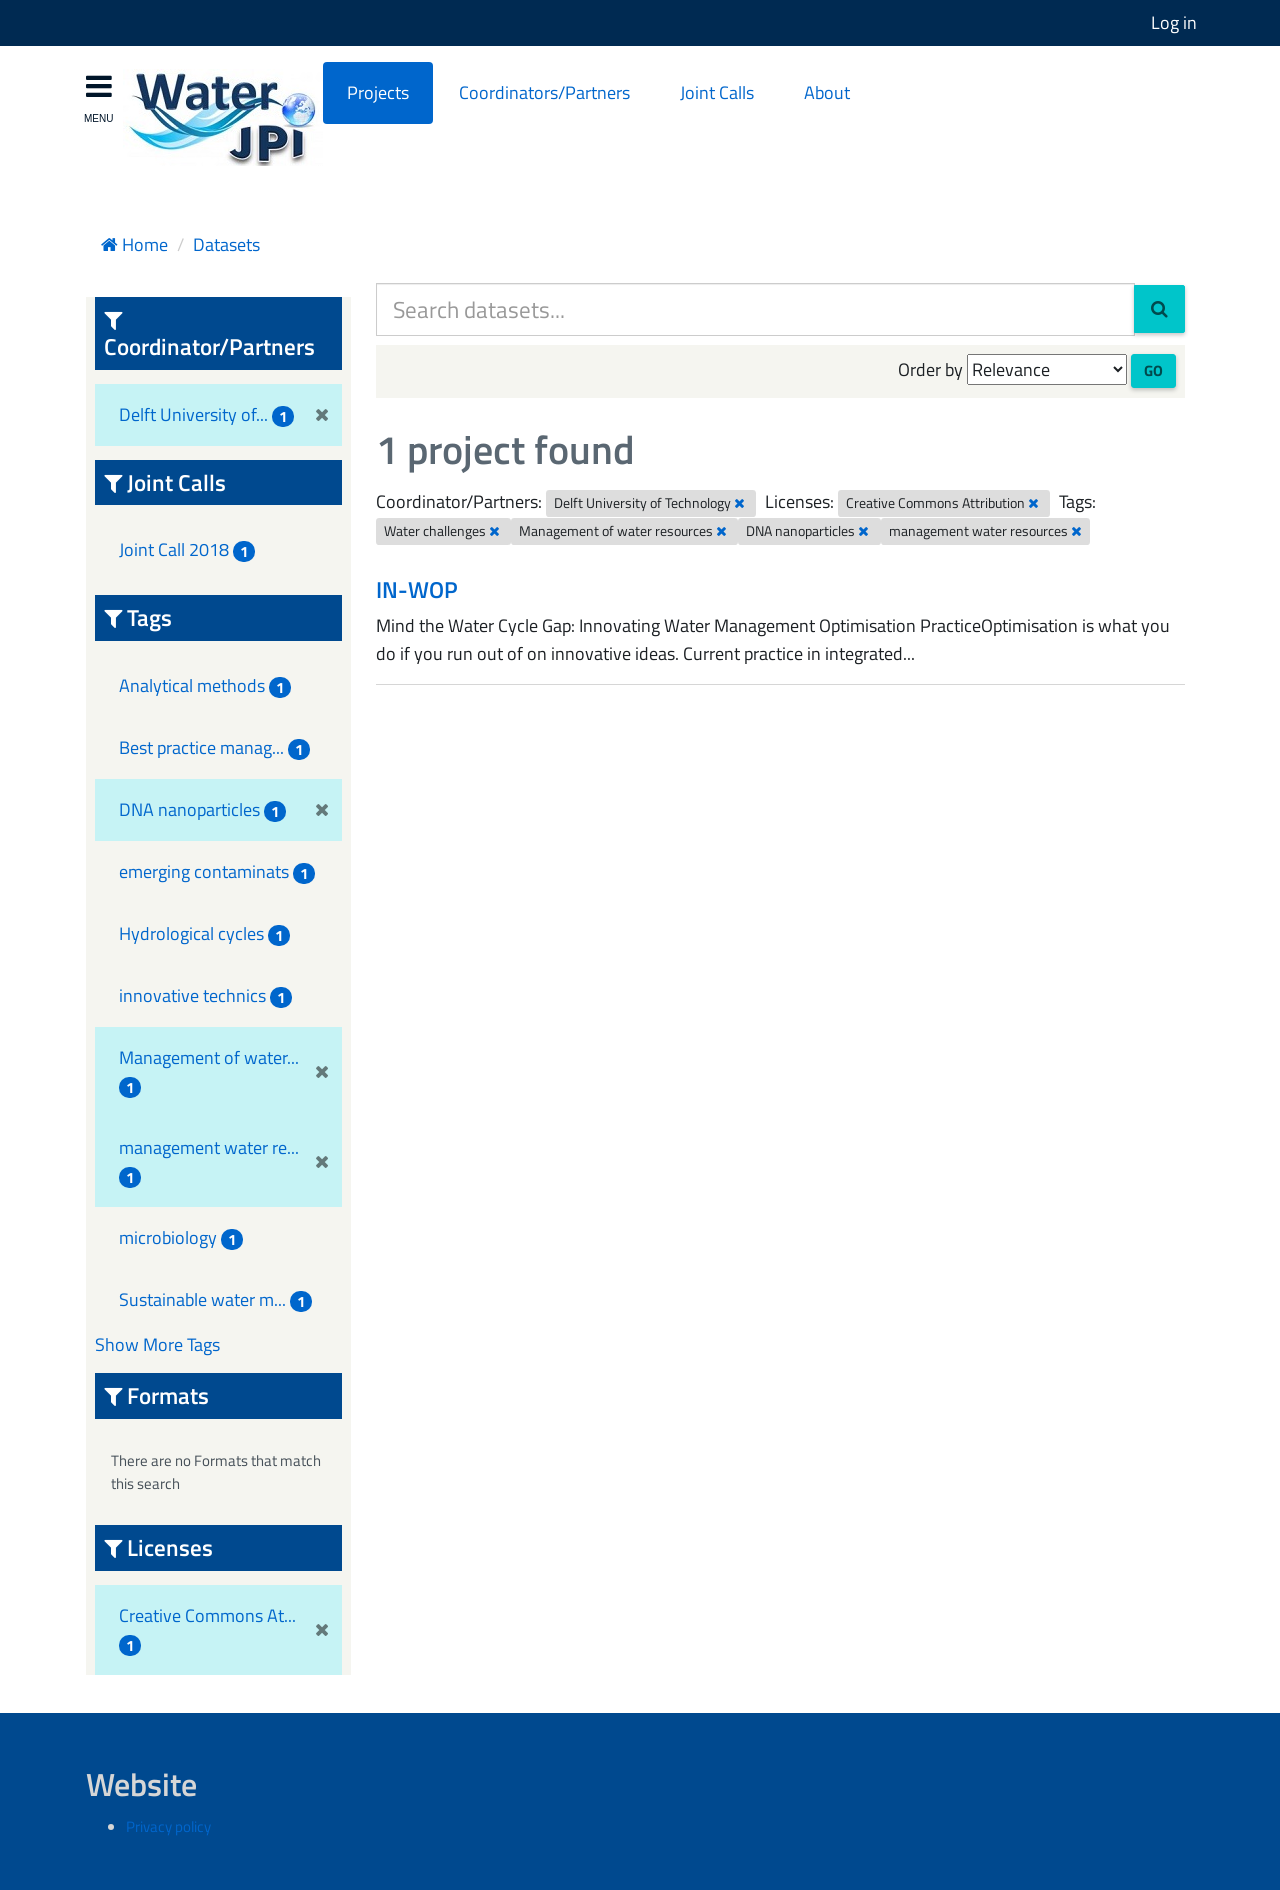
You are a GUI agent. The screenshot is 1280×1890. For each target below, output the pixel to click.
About (827, 92)
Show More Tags (157, 1344)
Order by (930, 369)
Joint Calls (717, 92)
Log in (1174, 22)
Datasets (226, 244)
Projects (378, 92)
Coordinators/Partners (544, 92)
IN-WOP (417, 589)
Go (1153, 370)
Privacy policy (168, 1826)
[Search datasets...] (755, 309)
